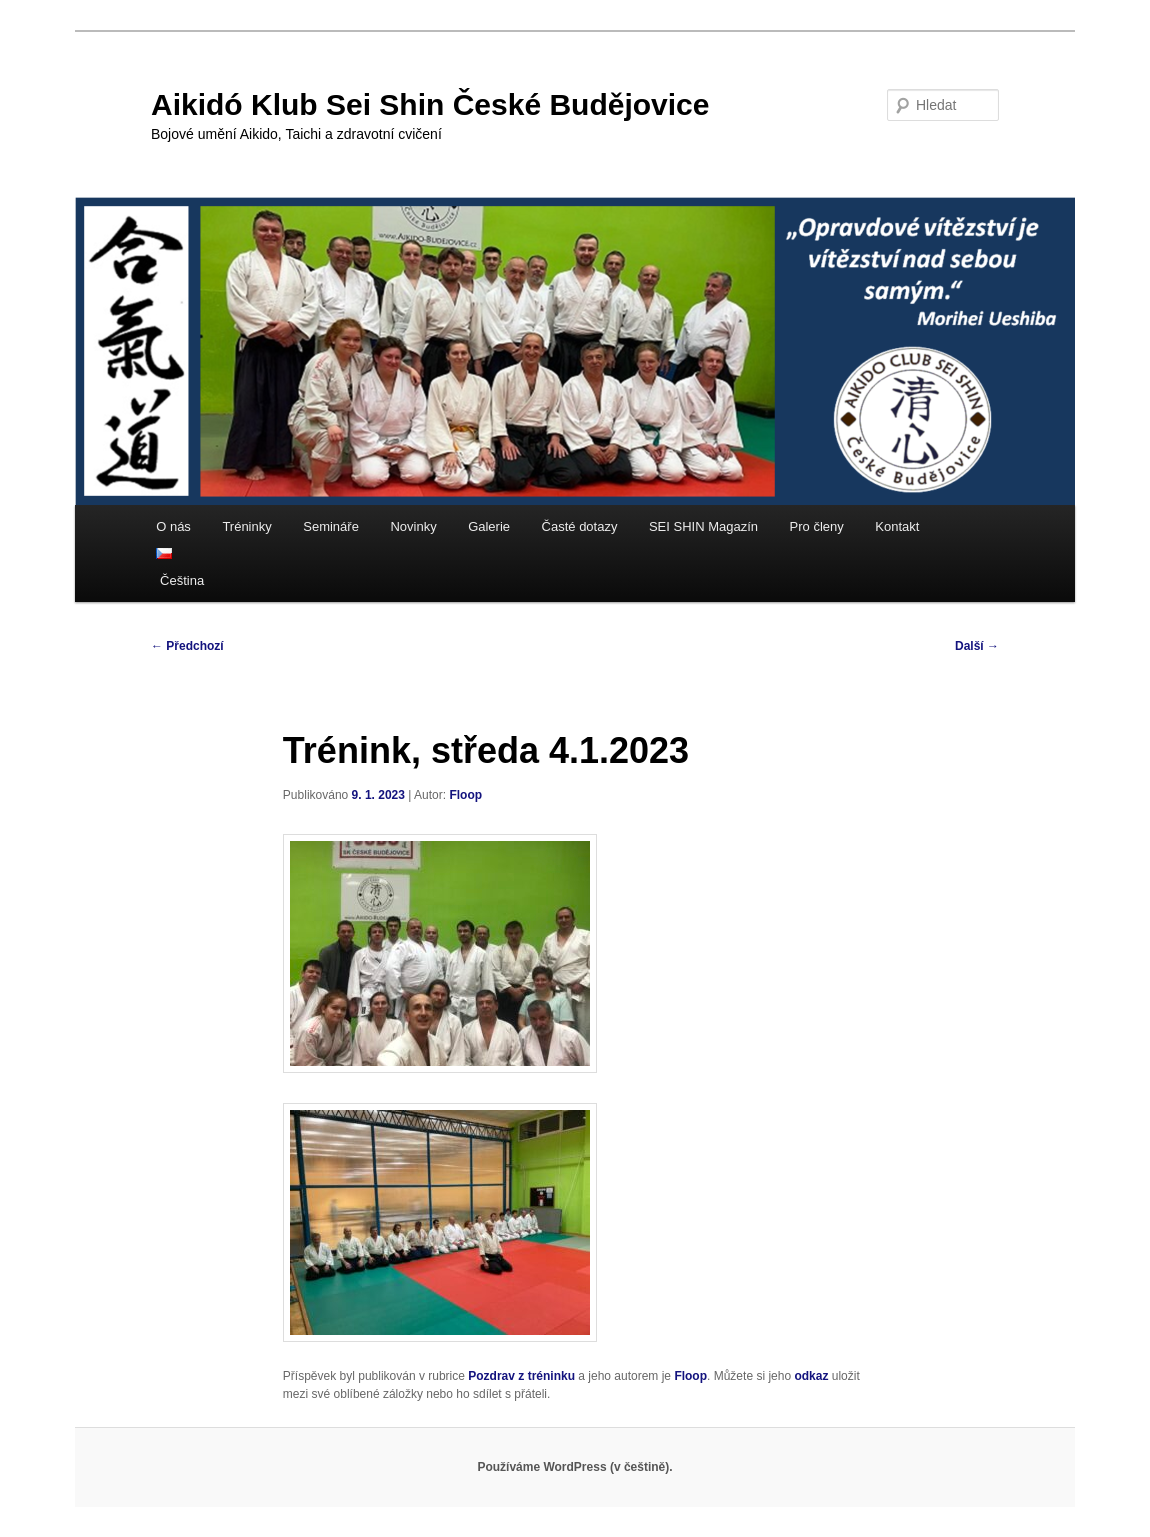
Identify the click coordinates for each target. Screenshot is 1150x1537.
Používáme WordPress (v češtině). (574, 1467)
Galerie (489, 526)
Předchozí (187, 646)
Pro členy (817, 526)
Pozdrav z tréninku (521, 1376)
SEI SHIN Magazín (703, 526)
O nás (173, 526)
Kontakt (897, 526)
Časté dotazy (580, 526)
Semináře (331, 526)
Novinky (413, 526)
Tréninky (246, 526)
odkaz (811, 1376)
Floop (465, 795)
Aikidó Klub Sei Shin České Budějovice (430, 104)
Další (977, 646)
